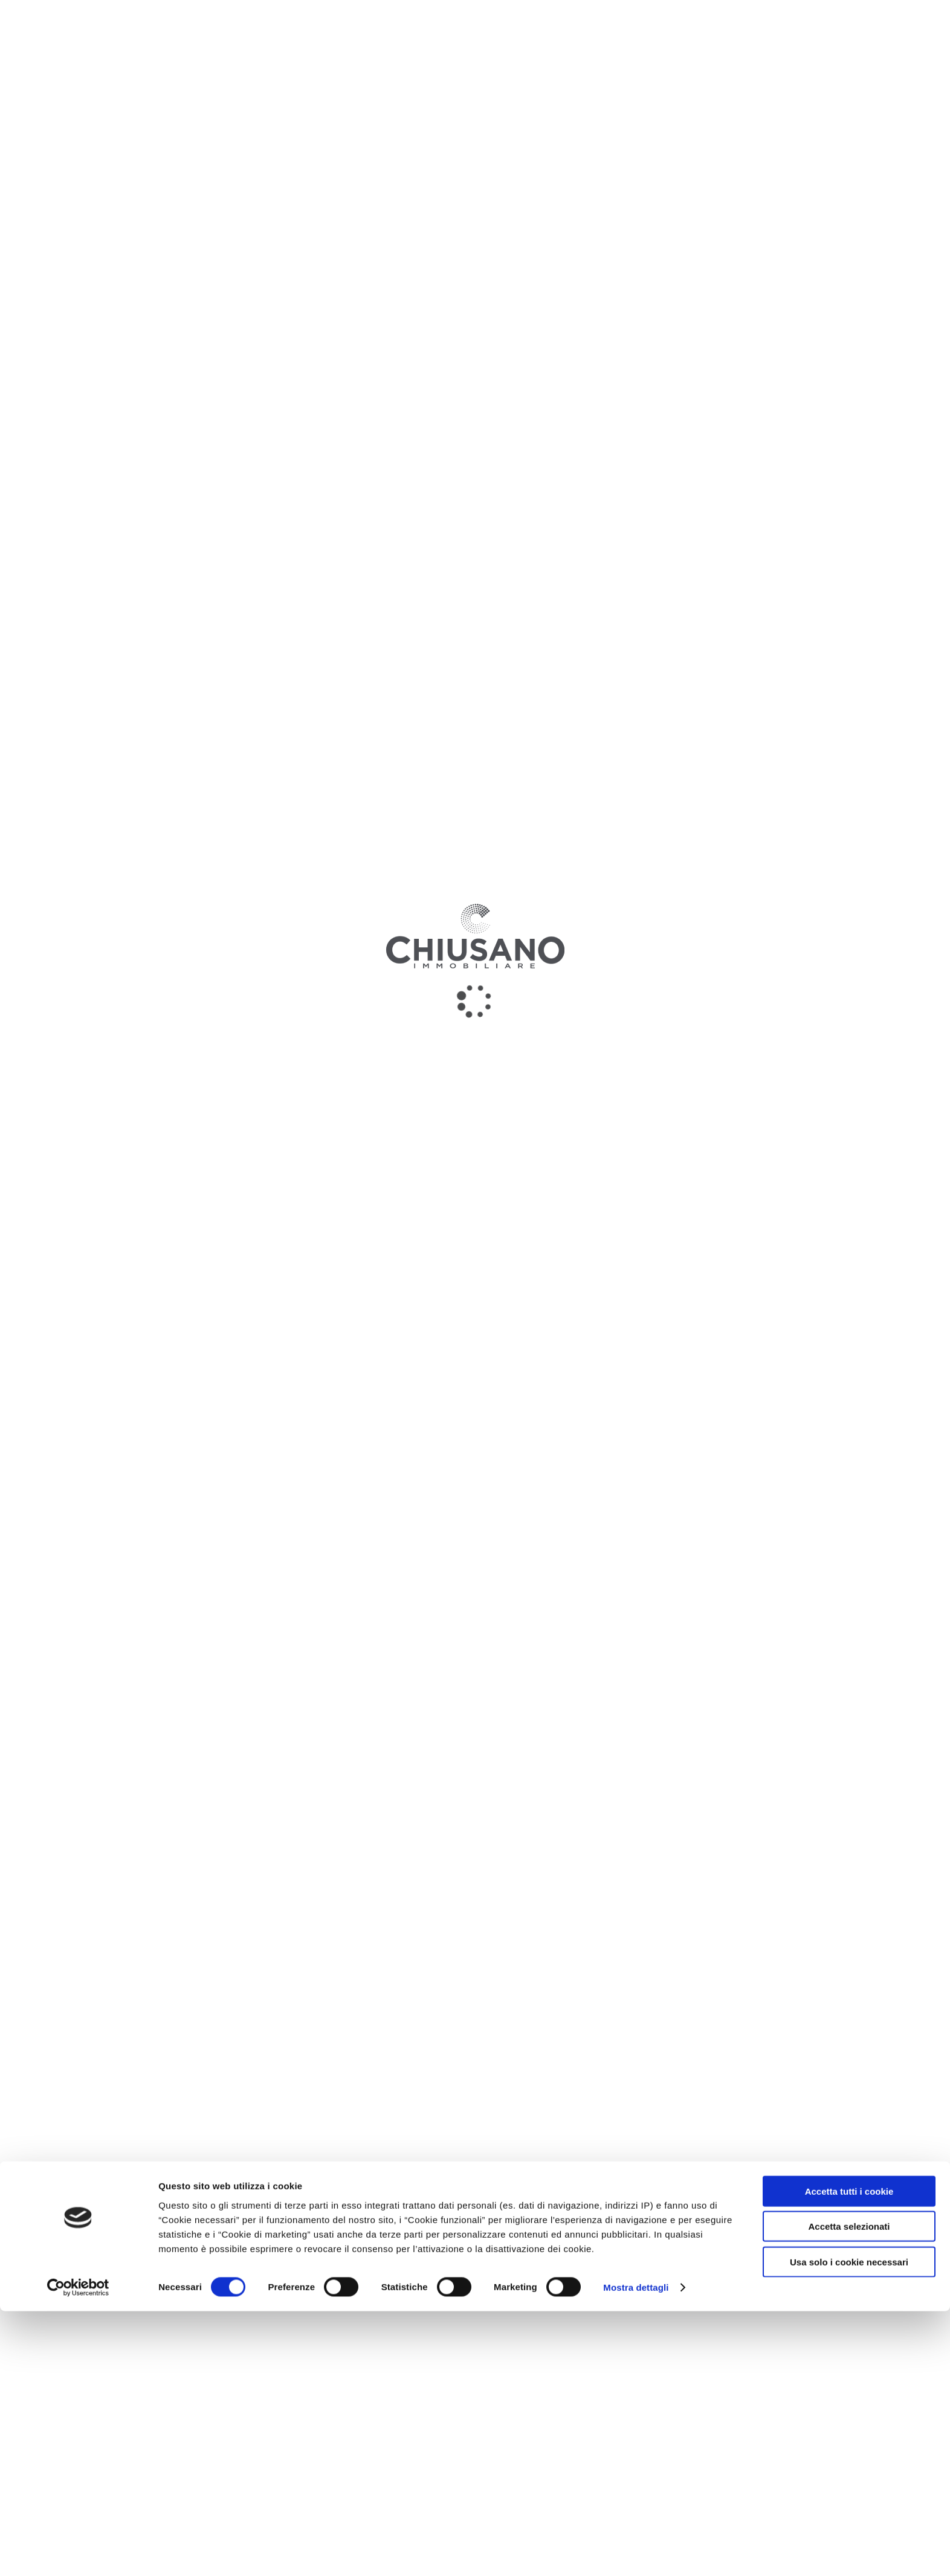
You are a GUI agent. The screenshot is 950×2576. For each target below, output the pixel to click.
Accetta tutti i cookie (849, 2455)
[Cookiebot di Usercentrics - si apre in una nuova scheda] (78, 2552)
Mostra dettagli (635, 2552)
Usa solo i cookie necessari (849, 2526)
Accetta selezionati (849, 2491)
